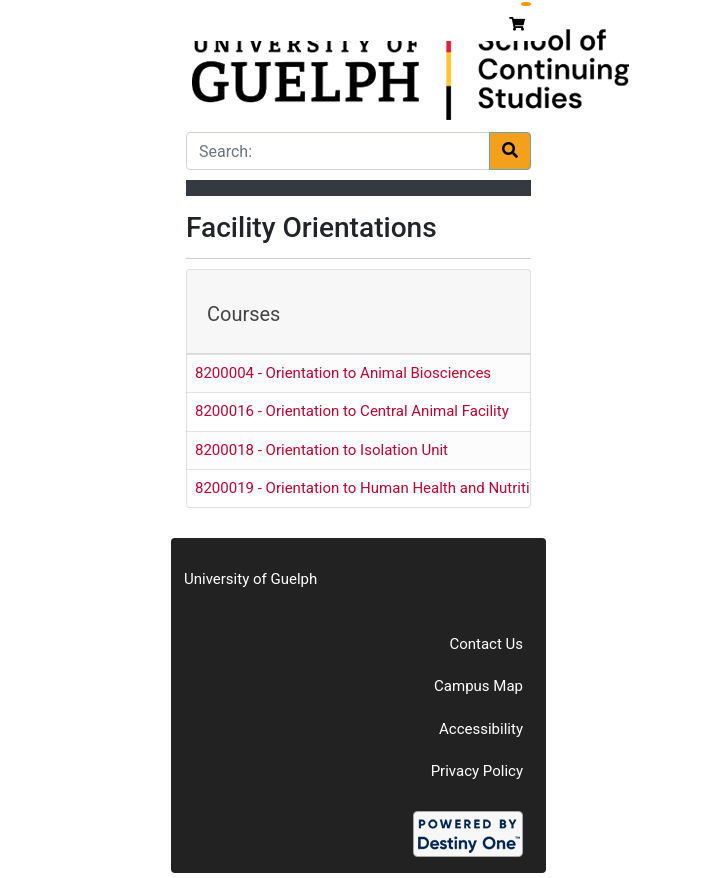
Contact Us (486, 644)
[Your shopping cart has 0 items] (519, 24)
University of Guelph (250, 579)
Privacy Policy (477, 771)
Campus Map (478, 686)
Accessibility (481, 729)
